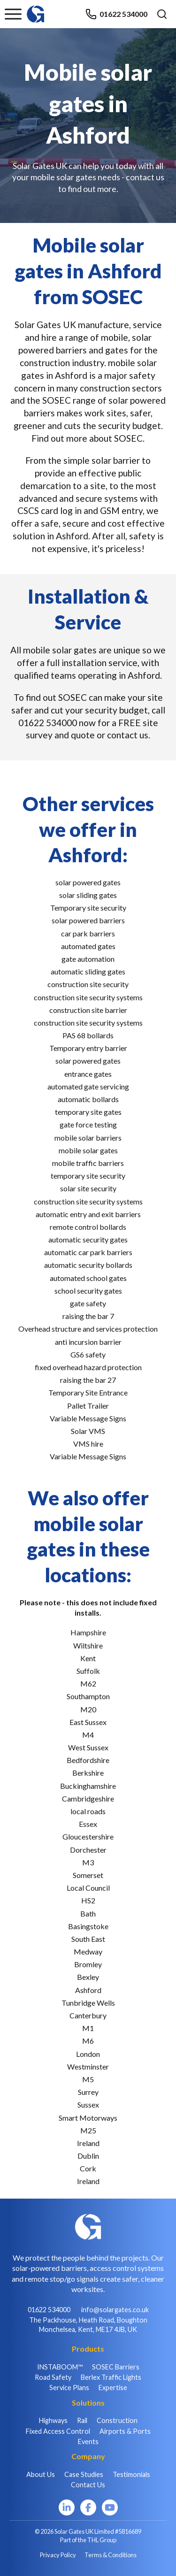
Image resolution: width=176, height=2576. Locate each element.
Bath (88, 1913)
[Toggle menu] (13, 14)
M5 (88, 2079)
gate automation (88, 958)
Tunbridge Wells (88, 2002)
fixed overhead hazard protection (88, 1367)
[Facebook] (88, 2507)
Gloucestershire (88, 1836)
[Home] (35, 9)
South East (88, 1938)
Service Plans (69, 2388)
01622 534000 (116, 14)
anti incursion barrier (88, 1341)
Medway (88, 1951)
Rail (82, 2420)
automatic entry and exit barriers (88, 1214)
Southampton (88, 1696)
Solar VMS (88, 1430)
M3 (88, 1862)
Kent (88, 1658)
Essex (88, 1823)
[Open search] (162, 14)
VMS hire (88, 1443)
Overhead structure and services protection (88, 1328)
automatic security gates (88, 1239)
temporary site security (88, 1175)
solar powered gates (88, 882)
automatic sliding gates (88, 971)
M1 (88, 2028)
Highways (53, 2420)
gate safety (88, 1303)
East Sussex (88, 1721)
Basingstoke (88, 1926)
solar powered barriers (88, 920)
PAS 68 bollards (88, 1035)
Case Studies (83, 2474)
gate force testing (88, 1124)
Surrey (88, 2091)
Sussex (88, 2104)
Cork (88, 2168)
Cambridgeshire (88, 1798)
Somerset (88, 1875)
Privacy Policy (58, 2555)
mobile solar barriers (88, 1137)
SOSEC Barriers (115, 2367)
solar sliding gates (88, 894)
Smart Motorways (88, 2117)
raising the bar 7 (88, 1315)
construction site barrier (88, 1009)
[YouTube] (110, 2507)
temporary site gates (88, 1111)
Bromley (88, 1964)
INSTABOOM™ (60, 2367)
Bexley (88, 1976)
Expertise (113, 2388)
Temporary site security (88, 907)
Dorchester (88, 1849)
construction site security (88, 984)
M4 (88, 1734)
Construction (117, 2420)
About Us (40, 2474)
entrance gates (88, 1073)
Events (88, 2442)
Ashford (88, 1990)
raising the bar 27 (88, 1379)
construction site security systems (88, 997)
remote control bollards (88, 1226)
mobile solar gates (88, 1150)
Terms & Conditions (110, 2555)
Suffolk (88, 1670)
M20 (88, 1709)
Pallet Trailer (88, 1405)
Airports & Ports (125, 2431)
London (88, 2053)
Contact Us (88, 2485)
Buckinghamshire (88, 1785)
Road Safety (53, 2377)
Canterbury (88, 2015)
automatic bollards (88, 1099)
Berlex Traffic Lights (111, 2377)
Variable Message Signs (88, 1418)
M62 (88, 1683)
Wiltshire (88, 1645)
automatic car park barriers (88, 1252)
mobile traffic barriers (88, 1162)
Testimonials (131, 2474)
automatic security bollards (88, 1264)
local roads (88, 1811)
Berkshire (88, 1772)
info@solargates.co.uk (115, 2310)
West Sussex (88, 1747)
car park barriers (88, 933)
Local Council (88, 1887)
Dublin (88, 2155)
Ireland (88, 2143)
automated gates (88, 946)
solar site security (88, 1188)
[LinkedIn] (67, 2507)
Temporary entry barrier (88, 1047)
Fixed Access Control (58, 2431)
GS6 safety (88, 1354)
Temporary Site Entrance (88, 1392)
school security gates (88, 1290)
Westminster (88, 2066)
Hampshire (88, 1632)
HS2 (88, 1900)
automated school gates (88, 1277)
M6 (88, 2040)
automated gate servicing (88, 1086)
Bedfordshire (88, 1760)
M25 (88, 2130)
